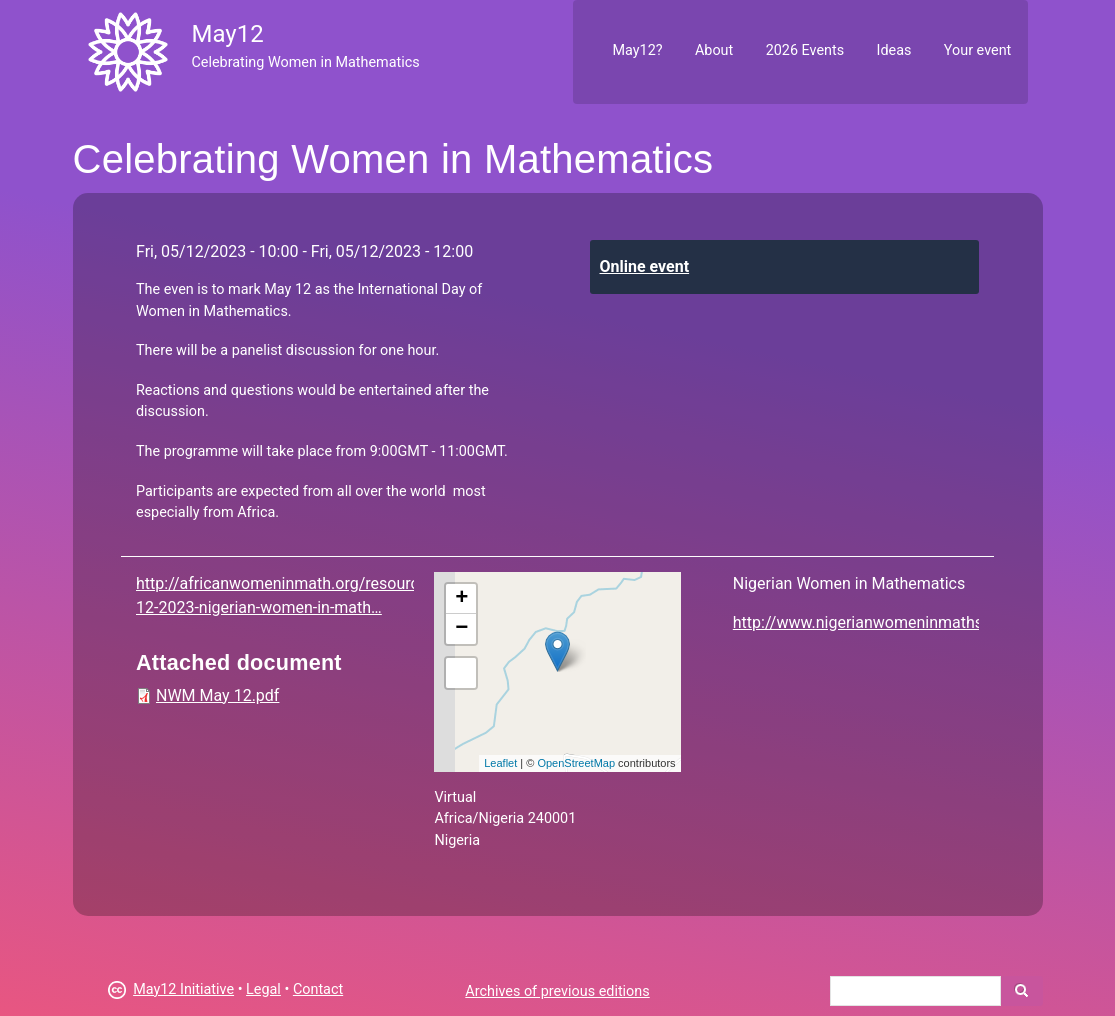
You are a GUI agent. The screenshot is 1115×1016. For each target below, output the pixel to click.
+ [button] (461, 599)
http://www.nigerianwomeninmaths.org (872, 622)
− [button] (461, 629)
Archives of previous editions (557, 991)
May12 (227, 34)
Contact (318, 989)
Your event (977, 50)
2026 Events (805, 50)
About (714, 50)
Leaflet (500, 763)
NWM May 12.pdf (217, 695)
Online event (645, 266)
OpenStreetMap (576, 763)
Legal (263, 989)
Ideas (894, 50)
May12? (637, 50)
